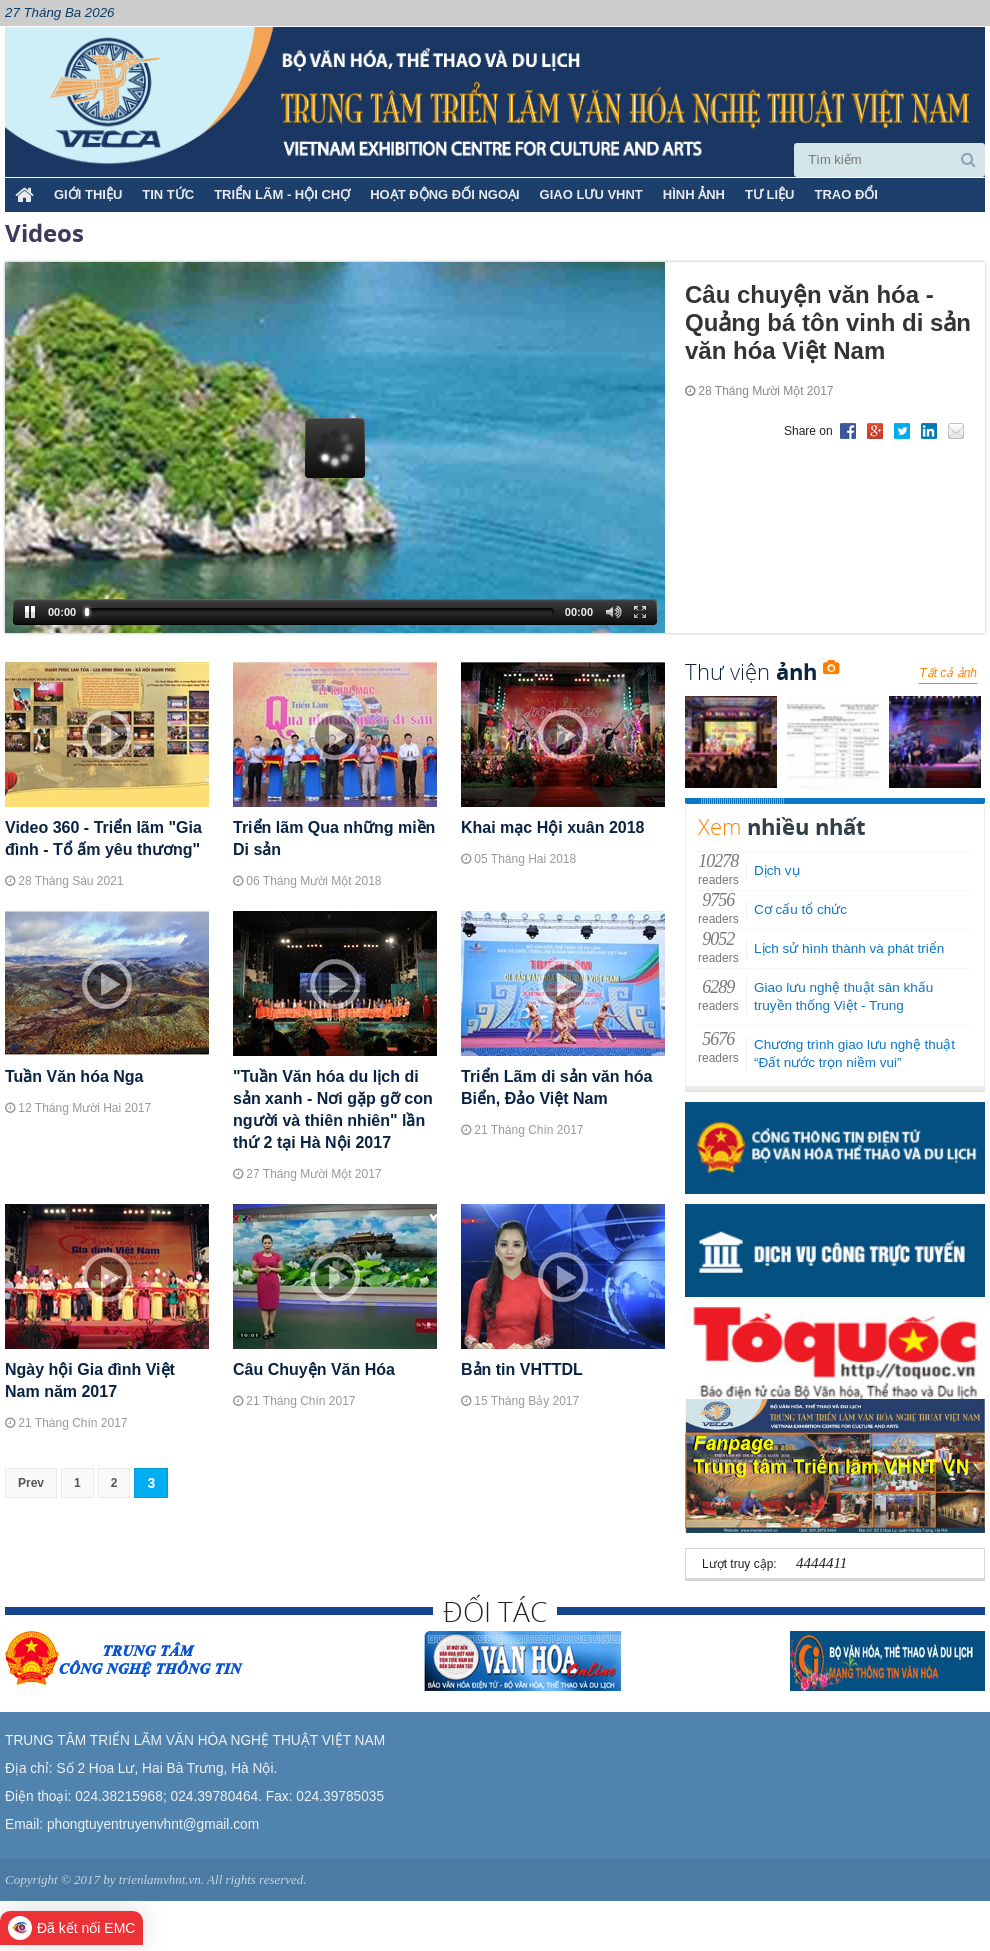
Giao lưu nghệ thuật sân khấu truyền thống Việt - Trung (843, 996)
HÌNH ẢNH (694, 194)
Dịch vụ (777, 870)
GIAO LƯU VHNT (591, 194)
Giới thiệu (88, 194)
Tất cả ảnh (948, 673)
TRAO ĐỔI (845, 194)
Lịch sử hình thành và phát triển (849, 948)
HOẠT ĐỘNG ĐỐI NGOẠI (444, 194)
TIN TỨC (168, 194)
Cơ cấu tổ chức (800, 909)
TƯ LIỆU (770, 194)
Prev (31, 1483)
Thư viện (762, 671)
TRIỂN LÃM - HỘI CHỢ (282, 194)
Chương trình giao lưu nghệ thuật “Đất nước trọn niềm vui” (854, 1053)
